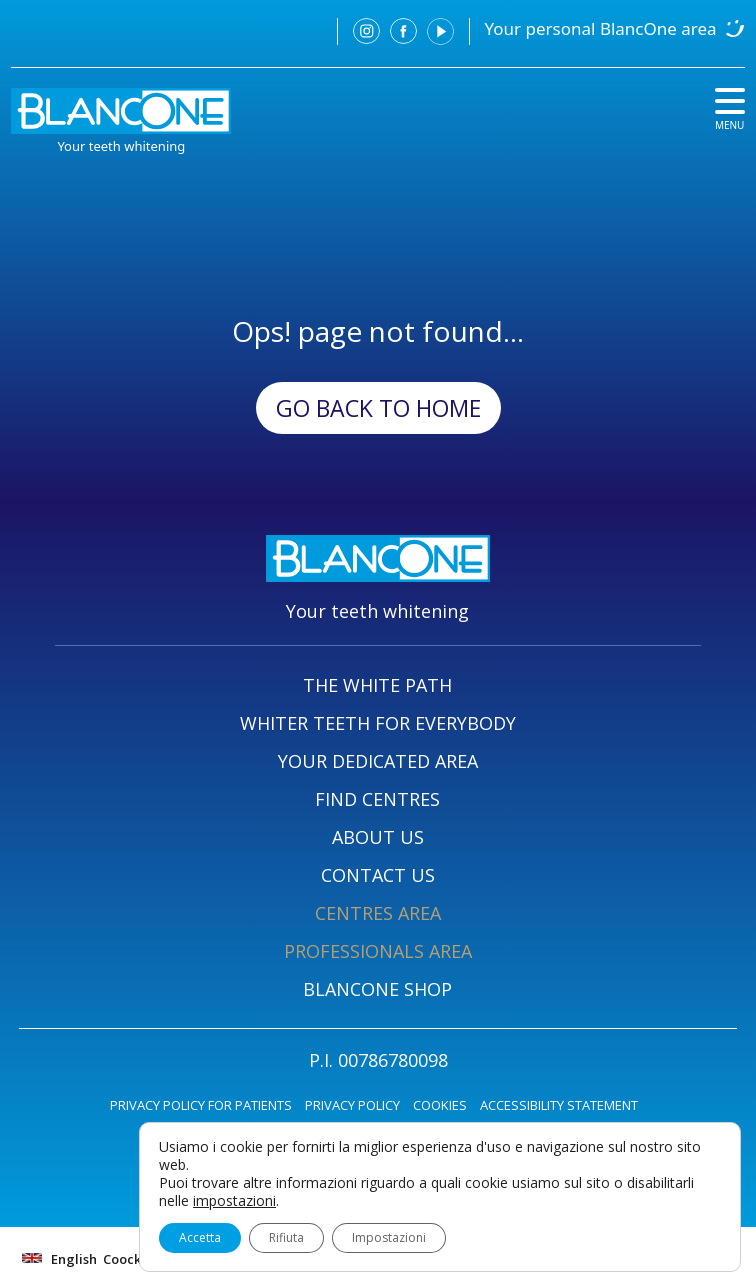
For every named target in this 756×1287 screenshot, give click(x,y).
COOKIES (440, 1105)
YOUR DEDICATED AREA (378, 761)
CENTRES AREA (378, 913)
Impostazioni (389, 1237)
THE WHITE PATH (377, 685)
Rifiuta (286, 1237)
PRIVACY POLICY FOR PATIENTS (201, 1105)
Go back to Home (378, 408)
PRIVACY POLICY (352, 1105)
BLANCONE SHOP (377, 989)
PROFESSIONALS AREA (378, 951)
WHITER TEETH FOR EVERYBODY (378, 723)
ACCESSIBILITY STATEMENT (559, 1105)
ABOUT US (378, 837)
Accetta (200, 1237)
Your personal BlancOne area (601, 28)
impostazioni (234, 1201)
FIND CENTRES (377, 799)
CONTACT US (378, 875)
